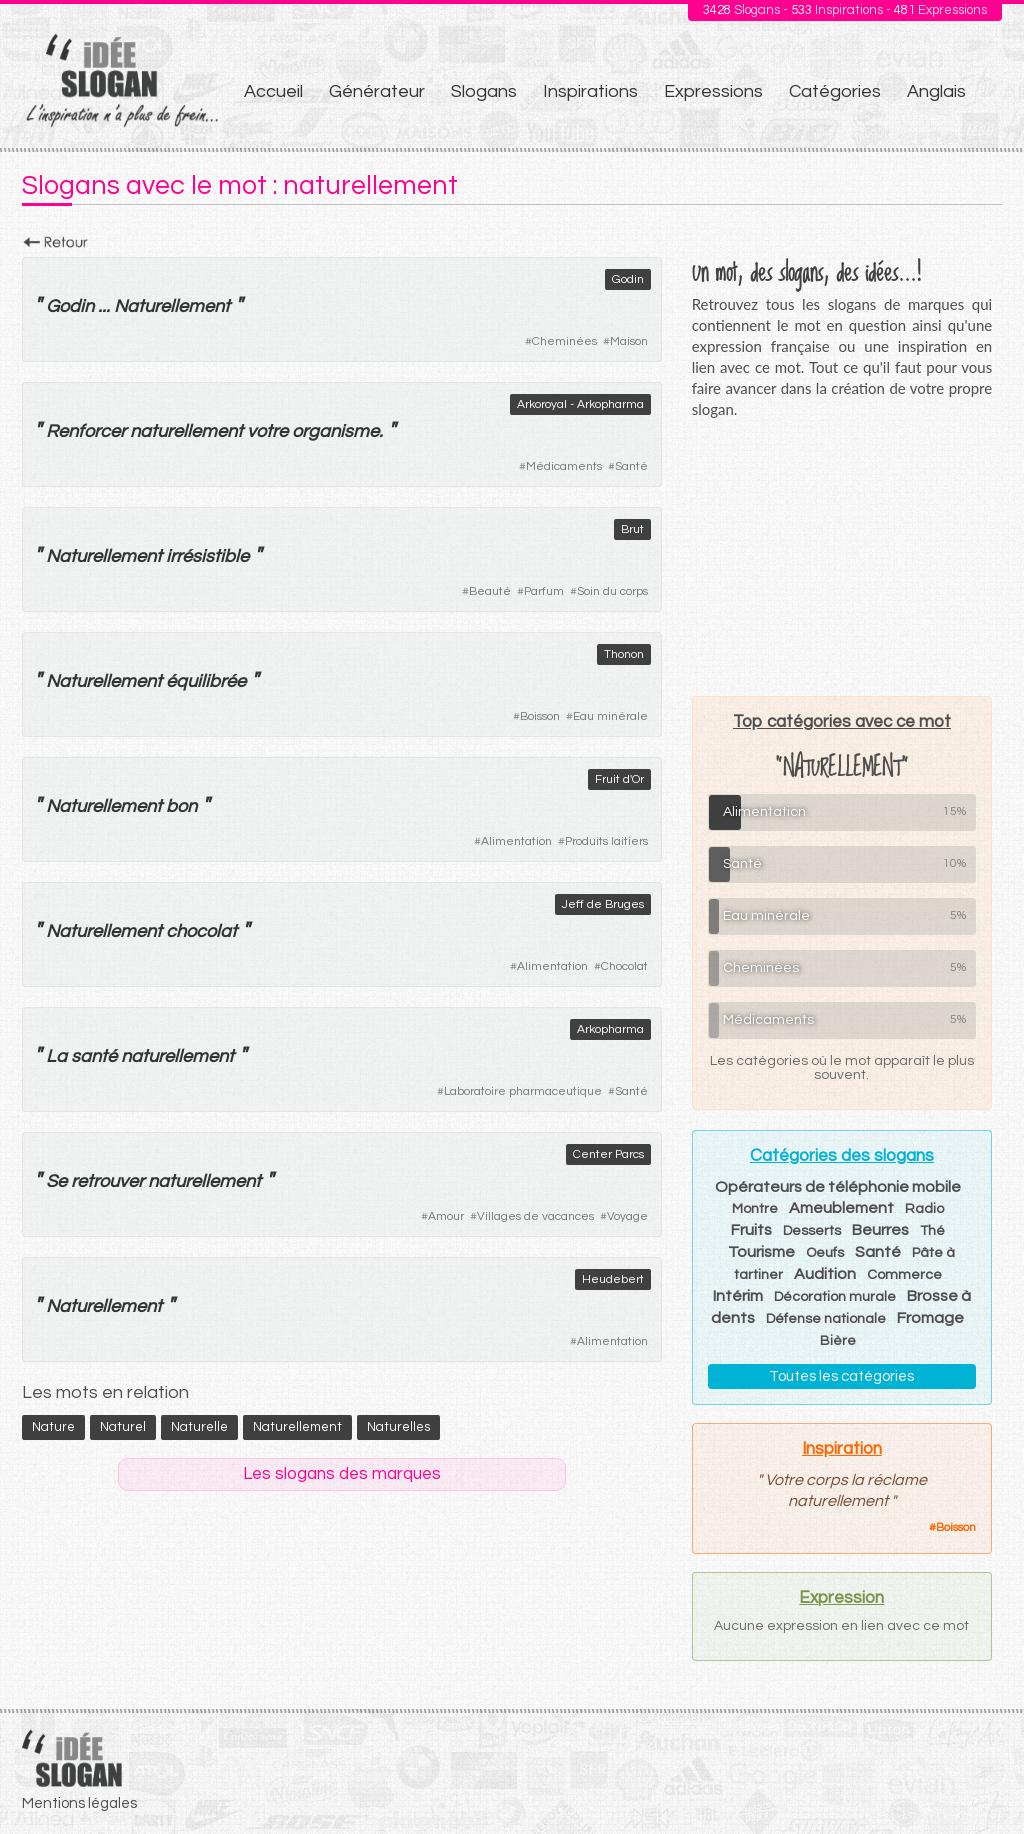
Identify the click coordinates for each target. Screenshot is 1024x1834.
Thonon (624, 654)
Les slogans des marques (342, 1474)
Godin (628, 279)
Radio (924, 1209)
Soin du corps (612, 591)
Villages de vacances (535, 1216)
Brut (632, 529)
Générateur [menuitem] (377, 91)
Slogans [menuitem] (484, 91)
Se (56, 1181)
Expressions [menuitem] (713, 91)
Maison (629, 341)
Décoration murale (835, 1297)
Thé (932, 1231)
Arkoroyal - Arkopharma (580, 404)
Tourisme (761, 1252)
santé (94, 1056)
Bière (838, 1341)
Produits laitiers (606, 841)
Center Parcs (608, 1154)
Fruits (751, 1230)
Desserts (812, 1231)
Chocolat (624, 966)
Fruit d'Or (619, 779)
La (56, 1056)
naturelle (199, 1427)
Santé (631, 466)
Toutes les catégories (841, 1376)
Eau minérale (610, 716)
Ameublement (841, 1208)
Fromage (930, 1318)
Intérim (738, 1296)
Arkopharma (610, 1029)
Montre (755, 1209)
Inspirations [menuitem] (590, 91)
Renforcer (86, 431)
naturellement (186, 431)
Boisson (540, 716)
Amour (446, 1216)
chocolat (201, 931)
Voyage (627, 1216)
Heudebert (613, 1279)
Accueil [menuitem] (273, 91)
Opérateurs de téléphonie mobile (838, 1187)
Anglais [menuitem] (936, 91)
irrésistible (207, 556)
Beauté (490, 591)
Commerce (904, 1275)
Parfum (544, 591)
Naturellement (172, 306)
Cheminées (564, 341)
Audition (825, 1274)
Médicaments (564, 466)
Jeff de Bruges (603, 904)
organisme (335, 431)
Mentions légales (79, 1803)
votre (267, 431)
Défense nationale (826, 1319)
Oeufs (825, 1253)
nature (53, 1427)
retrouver (107, 1181)
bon (181, 806)
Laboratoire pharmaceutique (523, 1091)
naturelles (398, 1427)
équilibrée (206, 681)
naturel (123, 1427)
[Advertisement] (842, 557)
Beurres (880, 1230)
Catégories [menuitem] (835, 91)
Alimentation (516, 841)
